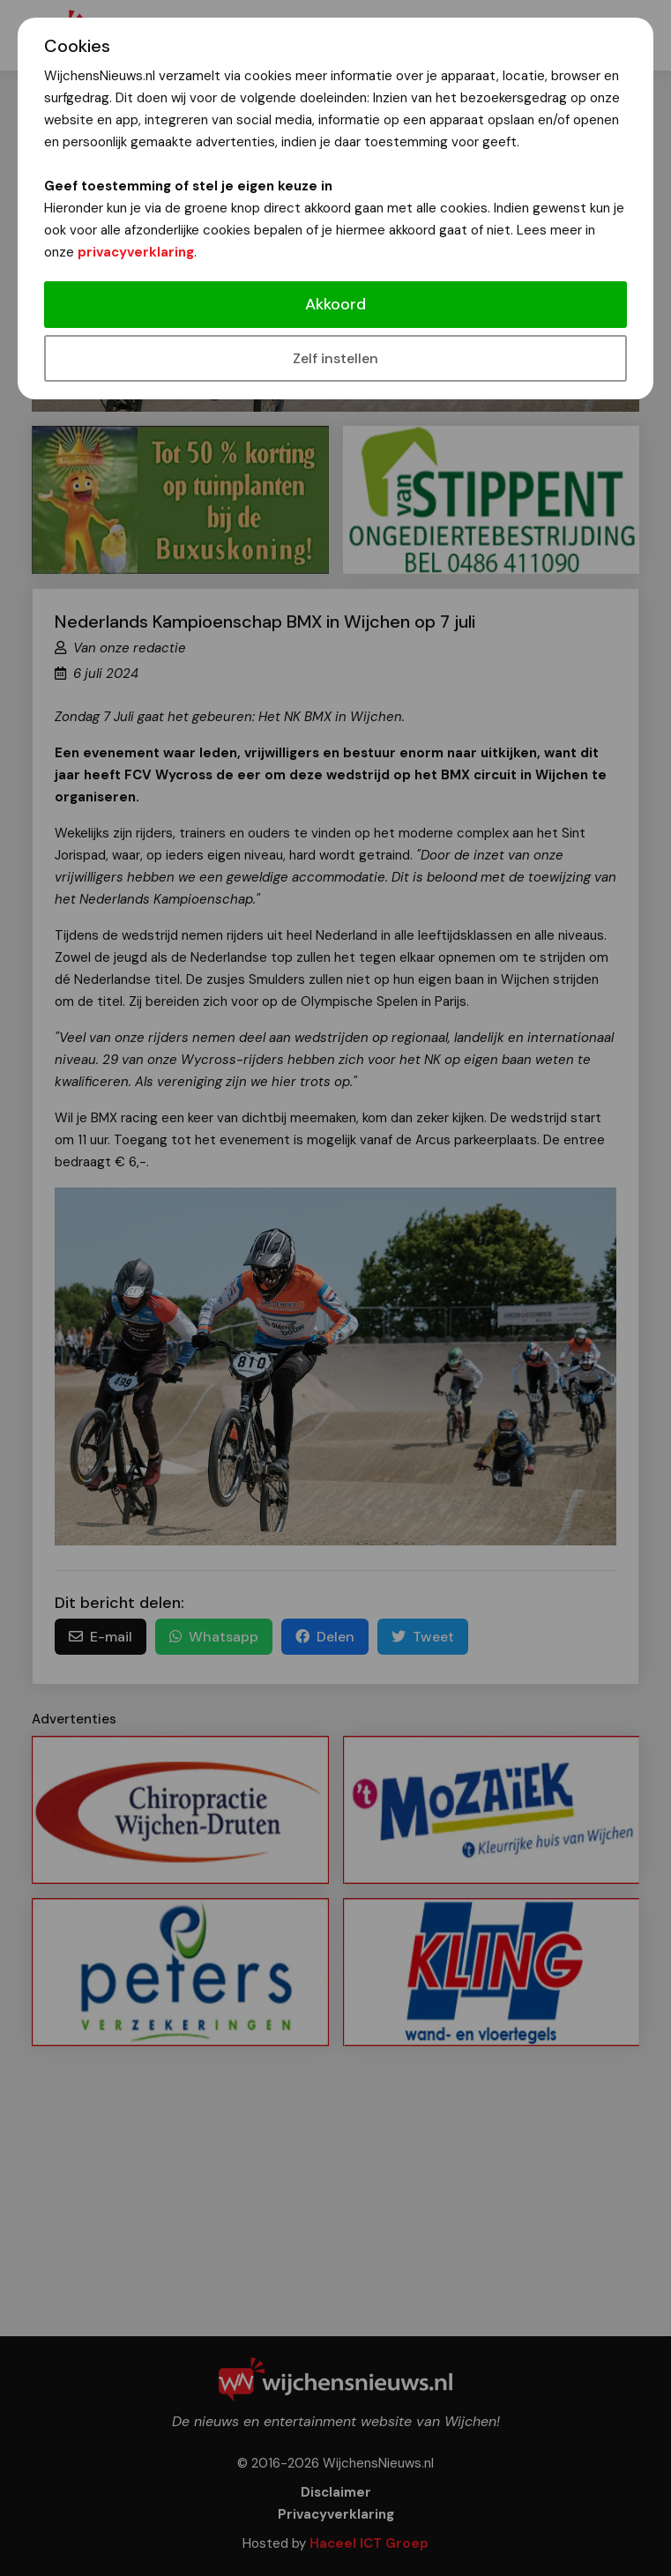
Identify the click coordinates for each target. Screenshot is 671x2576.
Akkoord (335, 304)
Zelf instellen (335, 358)
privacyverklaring (136, 252)
